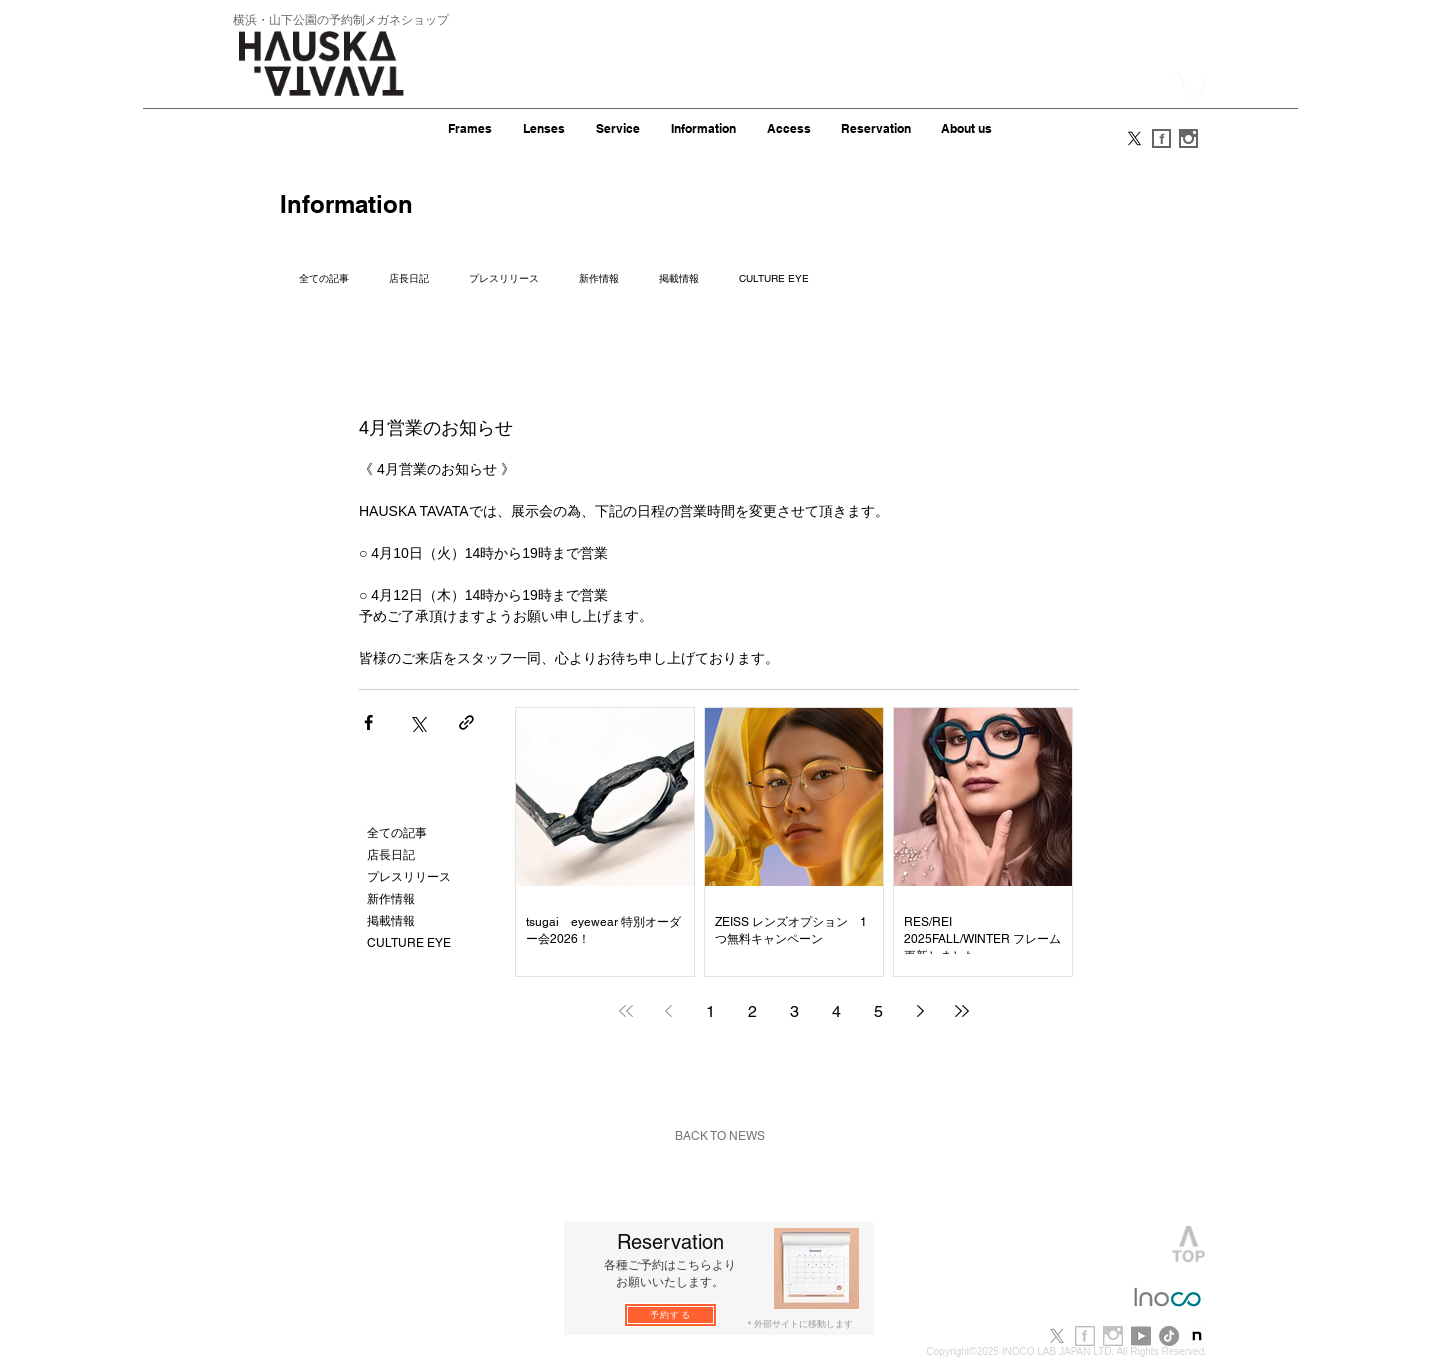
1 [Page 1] (710, 1011)
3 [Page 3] (794, 1011)
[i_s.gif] (1188, 138)
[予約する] (670, 1315)
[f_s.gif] (1161, 138)
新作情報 (599, 279)
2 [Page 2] (752, 1011)
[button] (1191, 83)
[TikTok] (1169, 1336)
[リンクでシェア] (466, 722)
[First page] (626, 1011)
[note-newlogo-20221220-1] (1197, 1336)
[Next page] (920, 1011)
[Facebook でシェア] (368, 722)
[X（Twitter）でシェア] (417, 722)
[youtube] (1141, 1336)
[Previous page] (668, 1011)
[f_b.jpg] (1085, 1336)
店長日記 (409, 279)
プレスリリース (504, 279)
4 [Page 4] (836, 1011)
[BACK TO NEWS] (720, 1136)
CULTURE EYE (774, 279)
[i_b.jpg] (1113, 1336)
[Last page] (962, 1011)
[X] (1134, 138)
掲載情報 (679, 279)
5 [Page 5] (878, 1011)
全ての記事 (324, 279)
